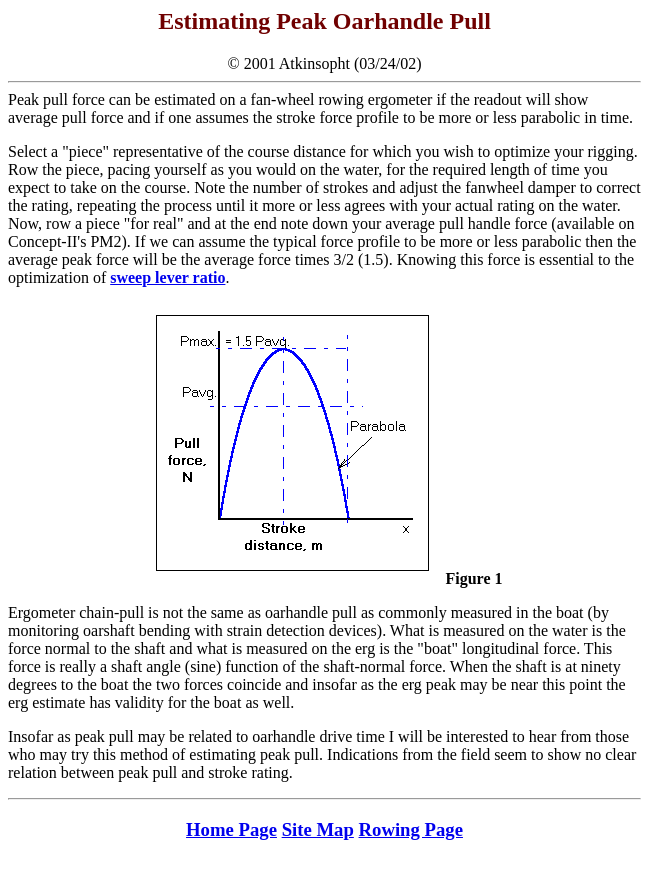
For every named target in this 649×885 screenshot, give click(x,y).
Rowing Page (411, 829)
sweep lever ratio (167, 277)
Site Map (318, 829)
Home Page (231, 829)
